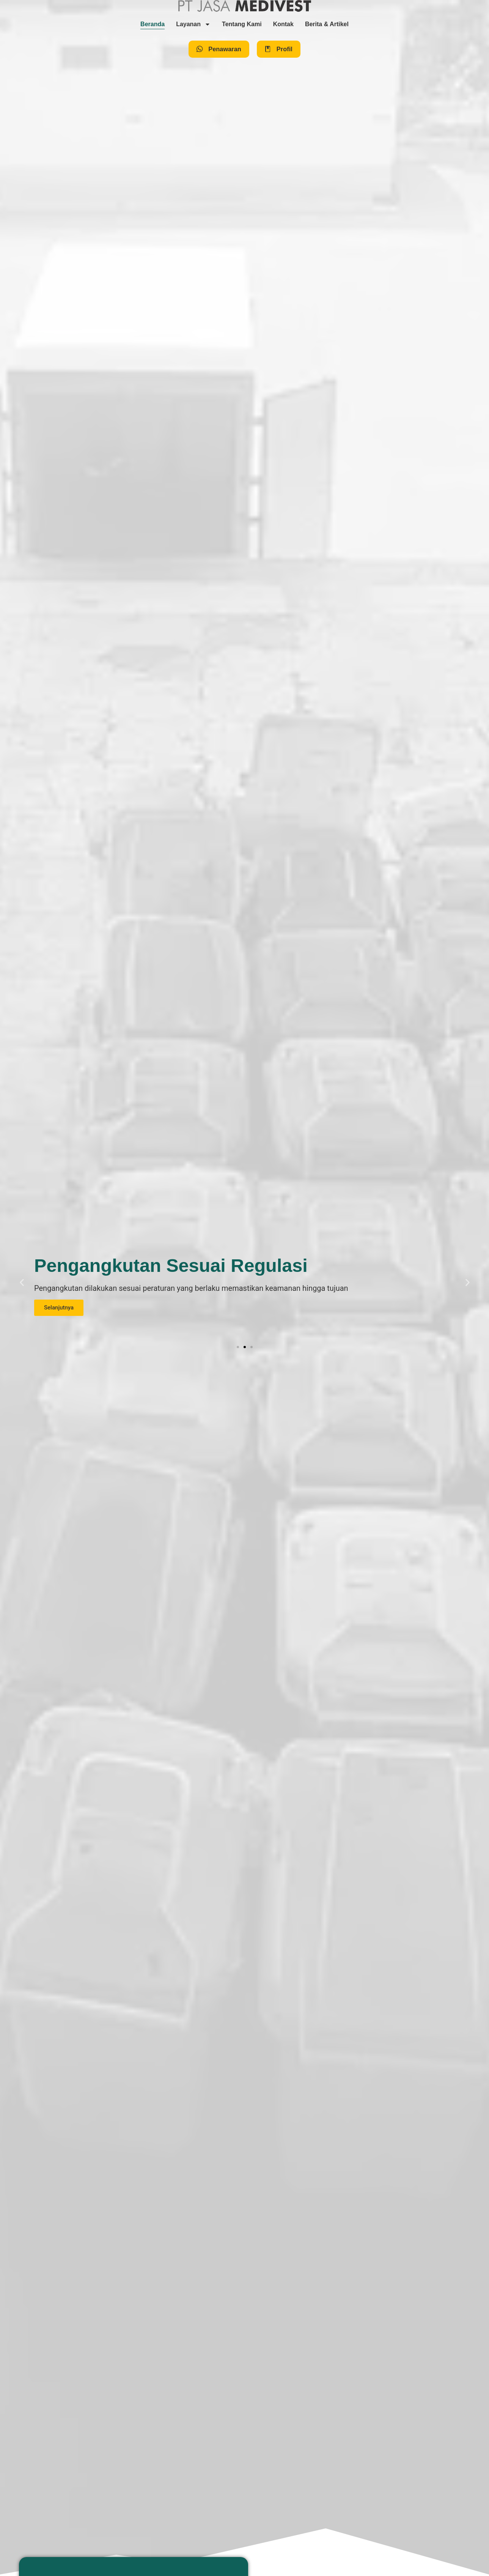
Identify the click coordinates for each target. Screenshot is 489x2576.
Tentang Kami (242, 24)
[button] (22, 1282)
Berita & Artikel (327, 24)
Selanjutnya (59, 1307)
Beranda (152, 24)
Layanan (193, 24)
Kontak (283, 24)
